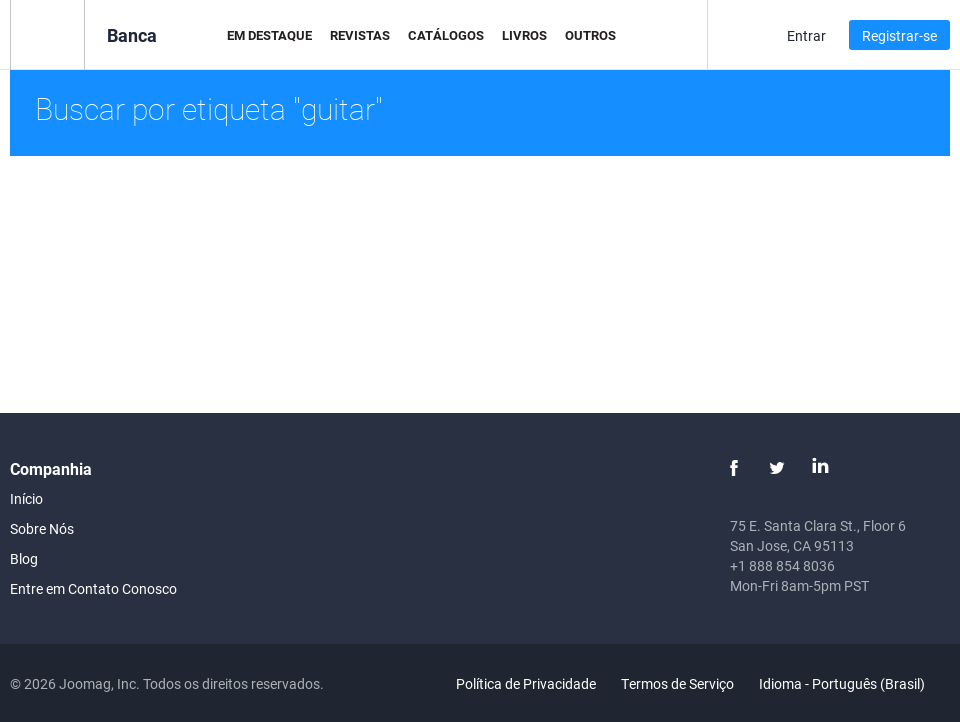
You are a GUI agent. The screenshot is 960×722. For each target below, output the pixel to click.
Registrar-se (899, 35)
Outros (590, 35)
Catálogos (446, 35)
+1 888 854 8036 (782, 565)
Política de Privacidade (526, 683)
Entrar (806, 35)
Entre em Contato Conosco (93, 588)
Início (26, 498)
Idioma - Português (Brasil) (853, 683)
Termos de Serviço (677, 683)
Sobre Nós (42, 528)
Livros (524, 35)
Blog (24, 558)
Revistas (360, 35)
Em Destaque (269, 35)
